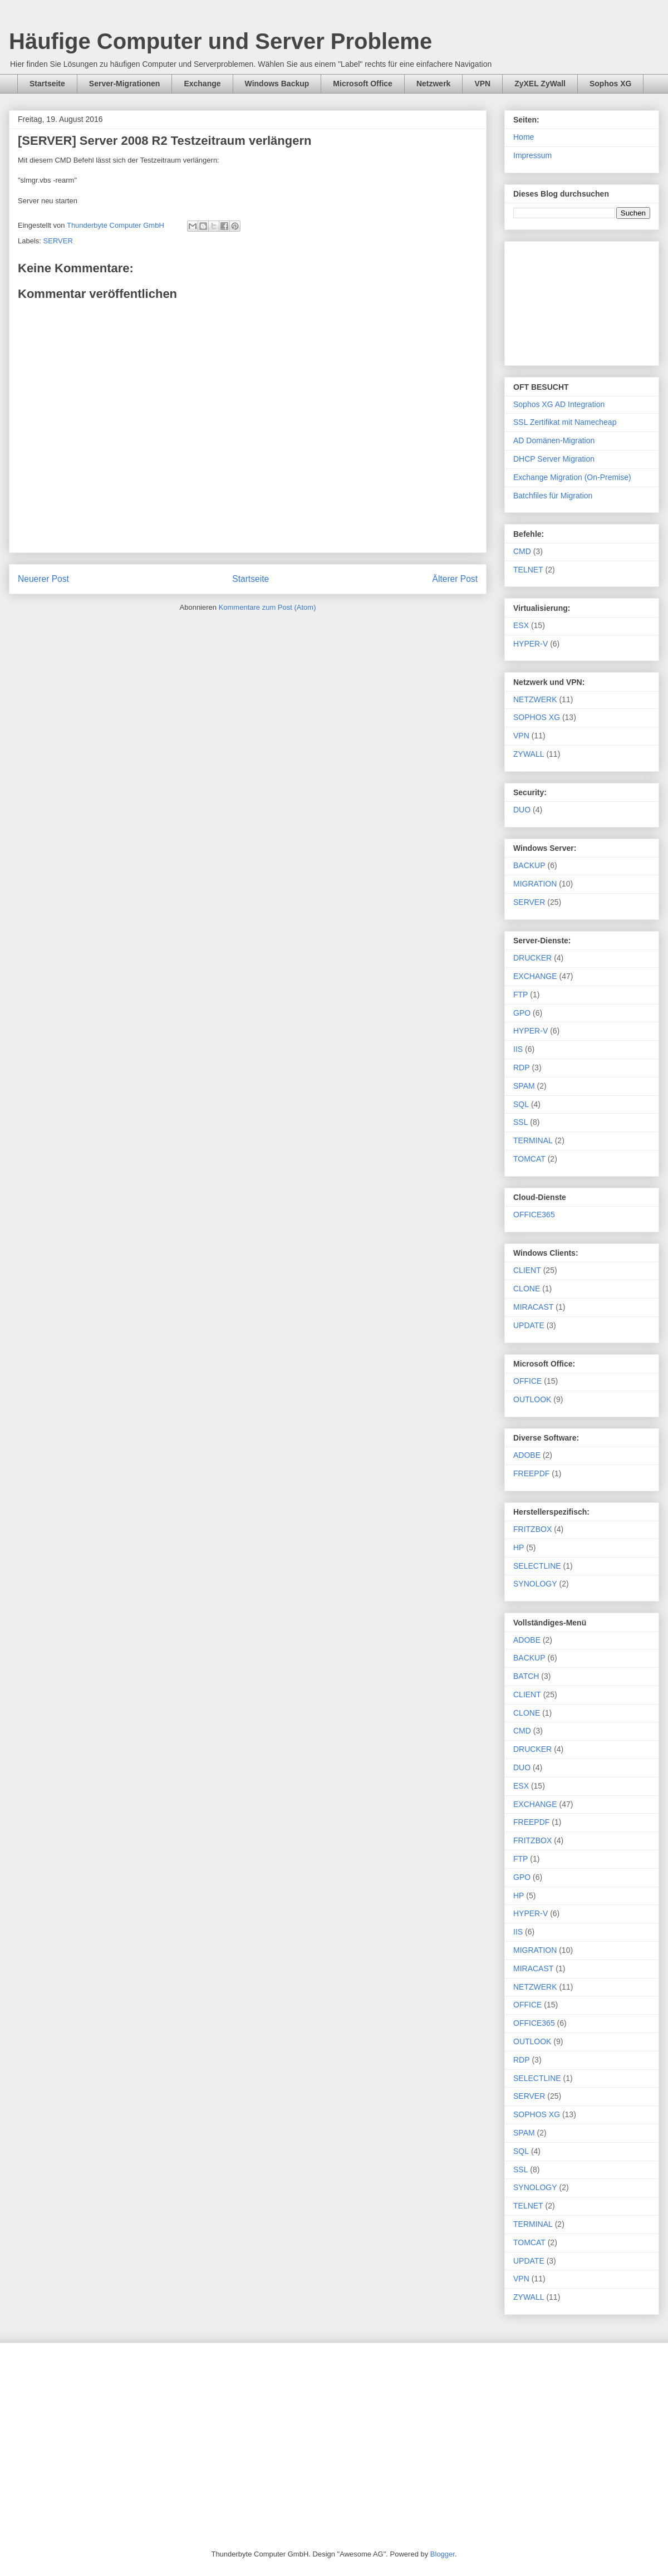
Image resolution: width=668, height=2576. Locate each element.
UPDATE (528, 1325)
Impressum (532, 155)
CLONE (526, 1288)
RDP (521, 1067)
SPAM (524, 1085)
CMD (522, 551)
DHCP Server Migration (554, 458)
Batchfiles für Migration (552, 495)
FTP (520, 994)
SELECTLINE (537, 1565)
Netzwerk (433, 83)
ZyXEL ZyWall (540, 83)
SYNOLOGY (535, 1583)
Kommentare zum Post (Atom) (267, 607)
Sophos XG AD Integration (559, 404)
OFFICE (527, 1381)
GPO (522, 1012)
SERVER (58, 241)
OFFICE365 (534, 1214)
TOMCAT (529, 1158)
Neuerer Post (43, 579)
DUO (522, 809)
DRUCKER (532, 957)
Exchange (202, 83)
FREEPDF (531, 1473)
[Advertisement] (581, 301)
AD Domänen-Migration (554, 440)
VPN (482, 83)
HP (518, 1547)
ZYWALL (528, 754)
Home (523, 137)
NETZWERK (535, 699)
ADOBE (527, 1455)
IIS (518, 1049)
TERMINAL (533, 1140)
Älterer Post (455, 579)
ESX (521, 625)
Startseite (47, 83)
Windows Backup (277, 83)
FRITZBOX (532, 1529)
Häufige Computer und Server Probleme (220, 41)
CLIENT (527, 1270)
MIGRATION (535, 883)
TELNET (528, 569)
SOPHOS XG (536, 717)
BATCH (526, 1676)
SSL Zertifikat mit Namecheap (564, 422)
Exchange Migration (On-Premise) (572, 477)
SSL (520, 1122)
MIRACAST (533, 1306)
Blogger (442, 2554)
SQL (521, 1104)
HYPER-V (530, 643)
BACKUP (529, 865)
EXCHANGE (535, 976)
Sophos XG (610, 83)
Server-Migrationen (124, 83)
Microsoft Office (362, 83)
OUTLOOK (532, 1399)
